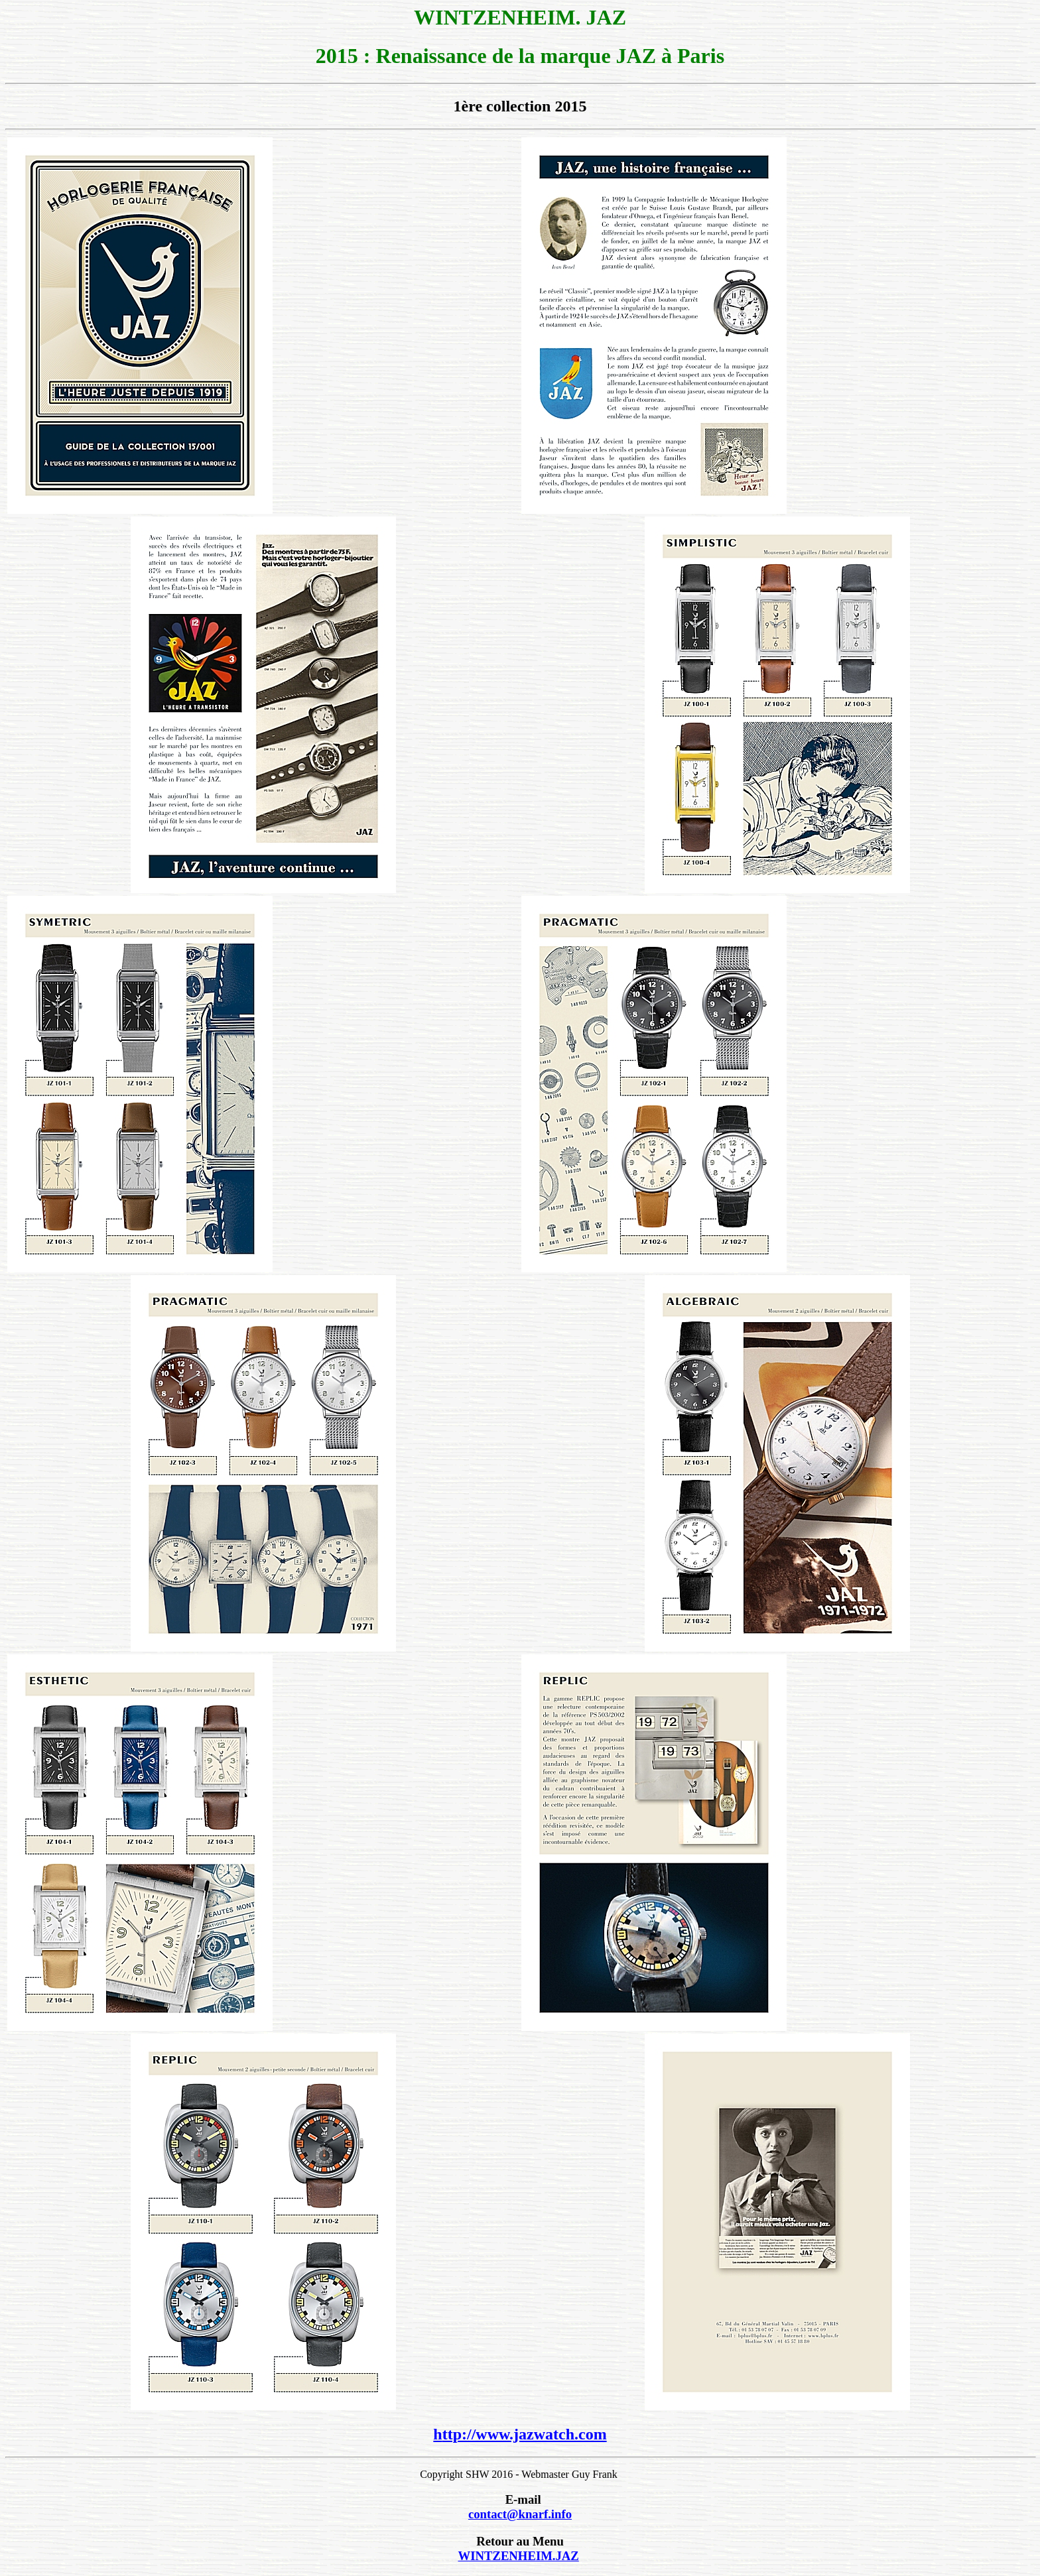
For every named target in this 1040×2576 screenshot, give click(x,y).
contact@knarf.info (520, 2514)
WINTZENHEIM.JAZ (518, 2556)
